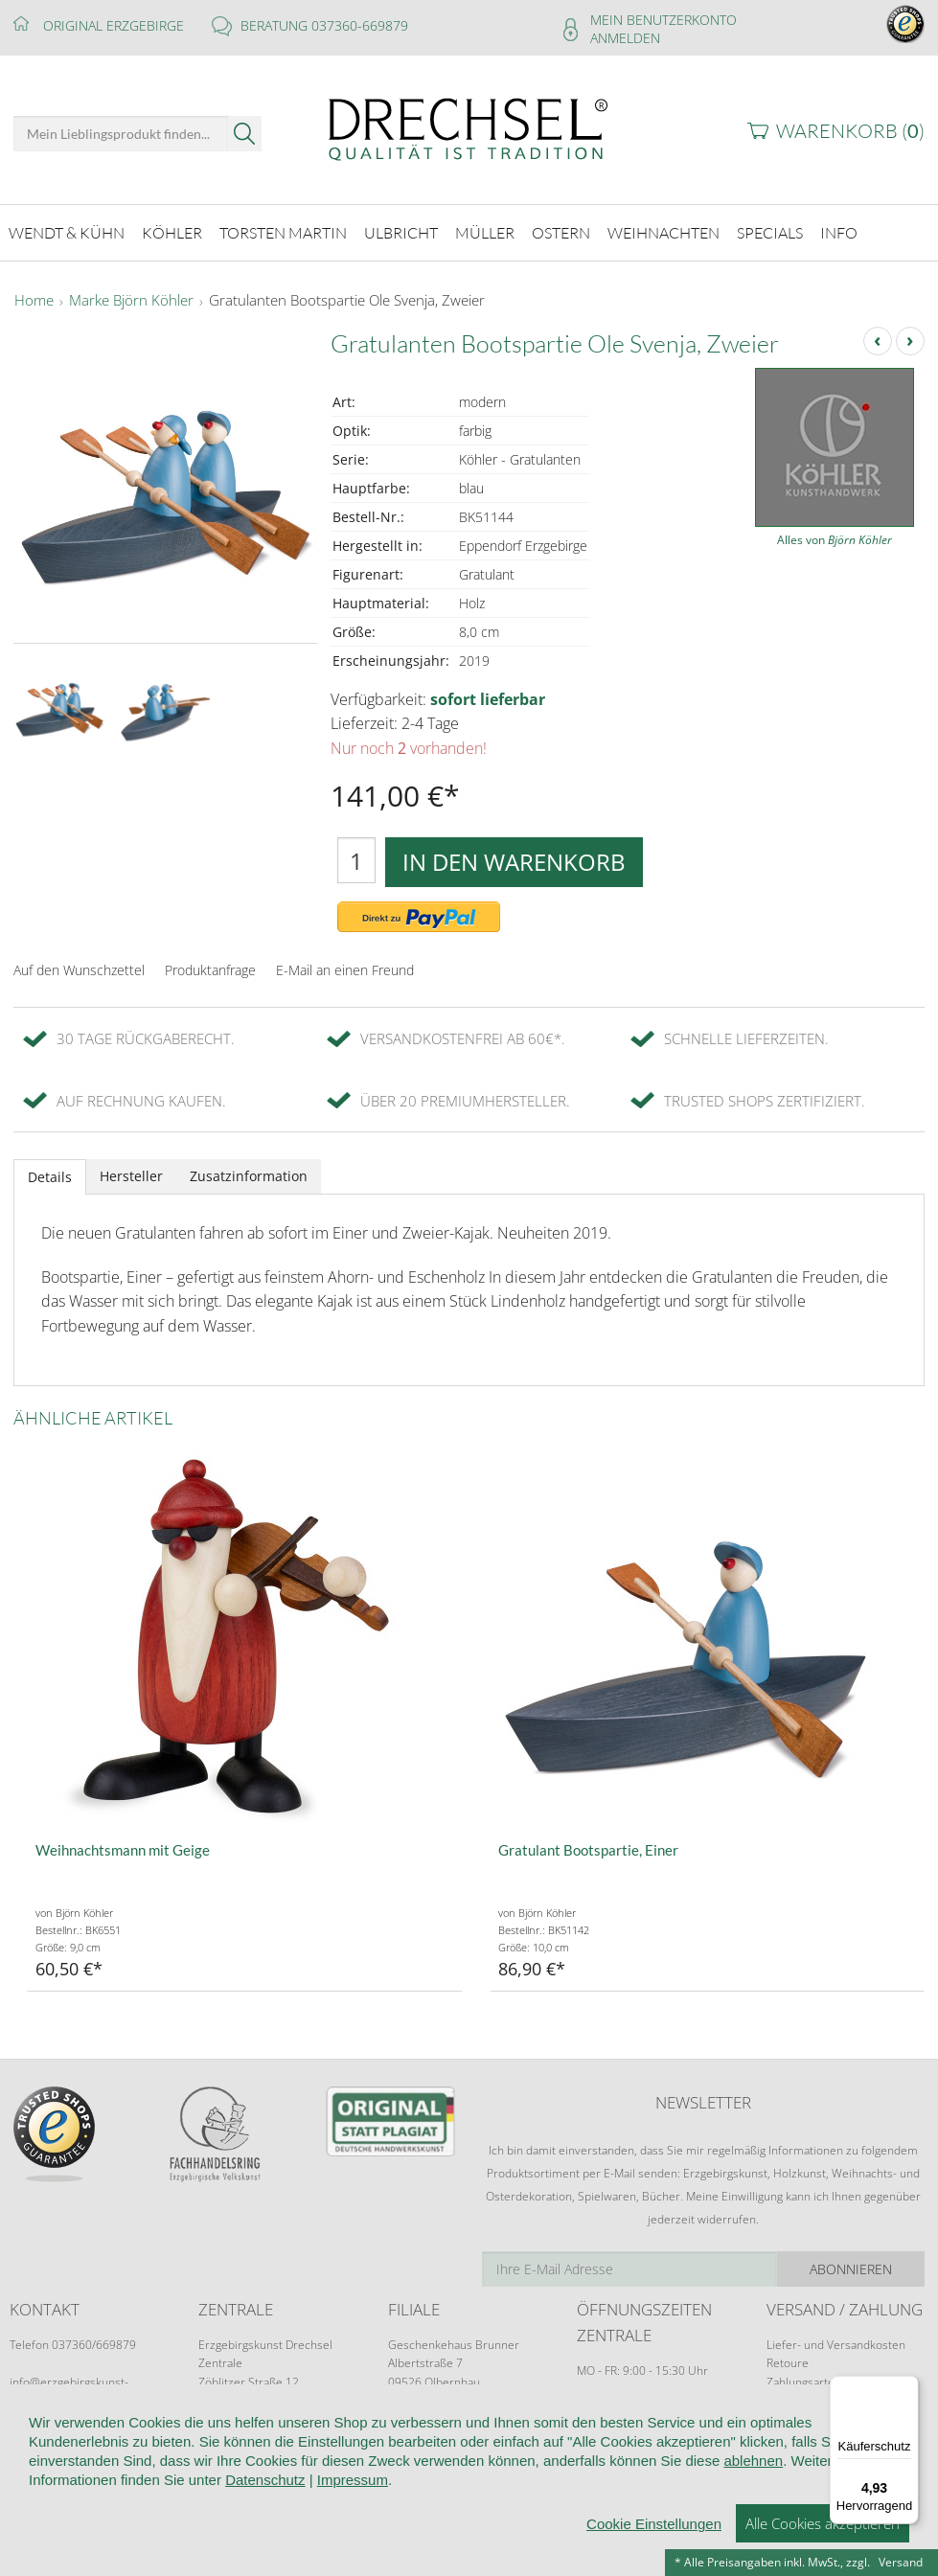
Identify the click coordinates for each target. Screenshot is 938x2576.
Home (34, 301)
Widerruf (433, 2464)
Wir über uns (133, 2464)
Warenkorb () (850, 131)
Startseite (40, 2464)
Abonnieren (851, 2269)
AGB (369, 2464)
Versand (901, 2562)
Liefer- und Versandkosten (835, 2345)
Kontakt (509, 2464)
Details (50, 1177)
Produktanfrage (210, 970)
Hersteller (131, 1176)
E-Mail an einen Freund (345, 970)
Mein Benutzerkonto (663, 20)
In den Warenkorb (514, 862)
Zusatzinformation (249, 1176)
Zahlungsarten (803, 2382)
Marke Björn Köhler (131, 301)
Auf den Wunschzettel (79, 970)
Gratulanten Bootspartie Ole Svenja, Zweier (347, 301)
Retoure (787, 2363)
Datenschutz (597, 2464)
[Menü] (907, 2387)
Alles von (834, 540)
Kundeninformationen (265, 2464)
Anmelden (625, 38)
